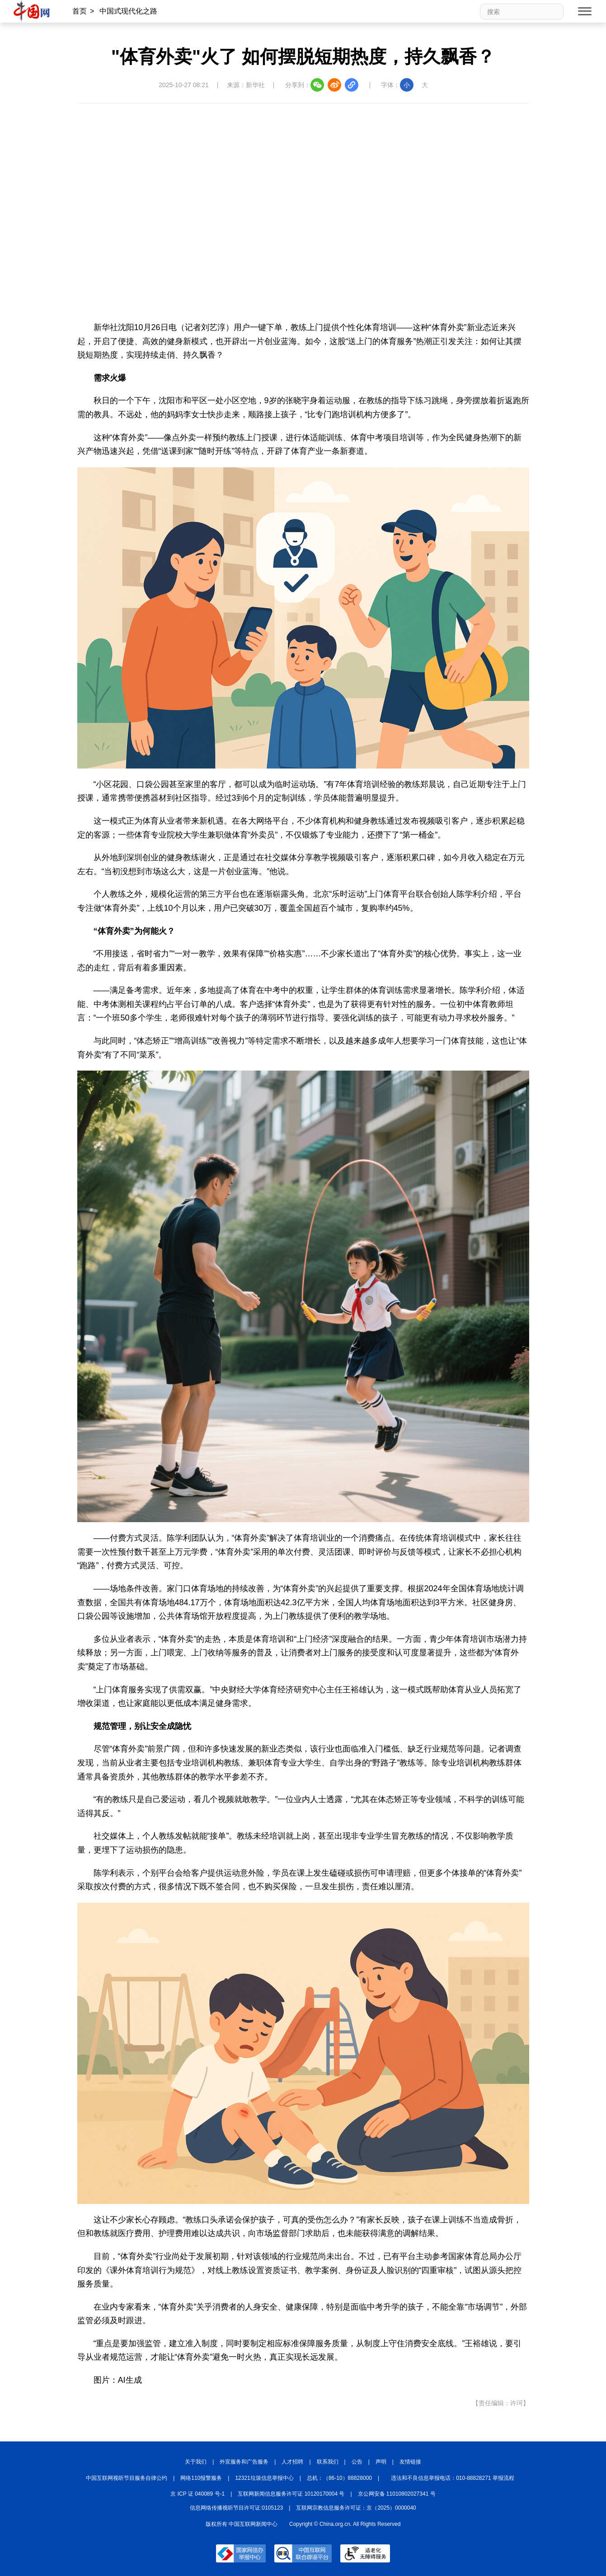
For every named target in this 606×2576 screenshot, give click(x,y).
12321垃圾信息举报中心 (264, 2478)
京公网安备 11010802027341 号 (397, 2494)
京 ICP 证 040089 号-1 (197, 2494)
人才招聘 (292, 2462)
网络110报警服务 (201, 2478)
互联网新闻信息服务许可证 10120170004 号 (291, 2494)
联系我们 (327, 2462)
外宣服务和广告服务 (244, 2462)
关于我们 (196, 2462)
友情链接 (410, 2462)
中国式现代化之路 (128, 11)
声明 (381, 2462)
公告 (357, 2462)
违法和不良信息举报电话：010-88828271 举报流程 (452, 2478)
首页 (79, 11)
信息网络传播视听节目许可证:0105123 (236, 2508)
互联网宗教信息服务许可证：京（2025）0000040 (356, 2508)
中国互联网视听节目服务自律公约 (126, 2478)
